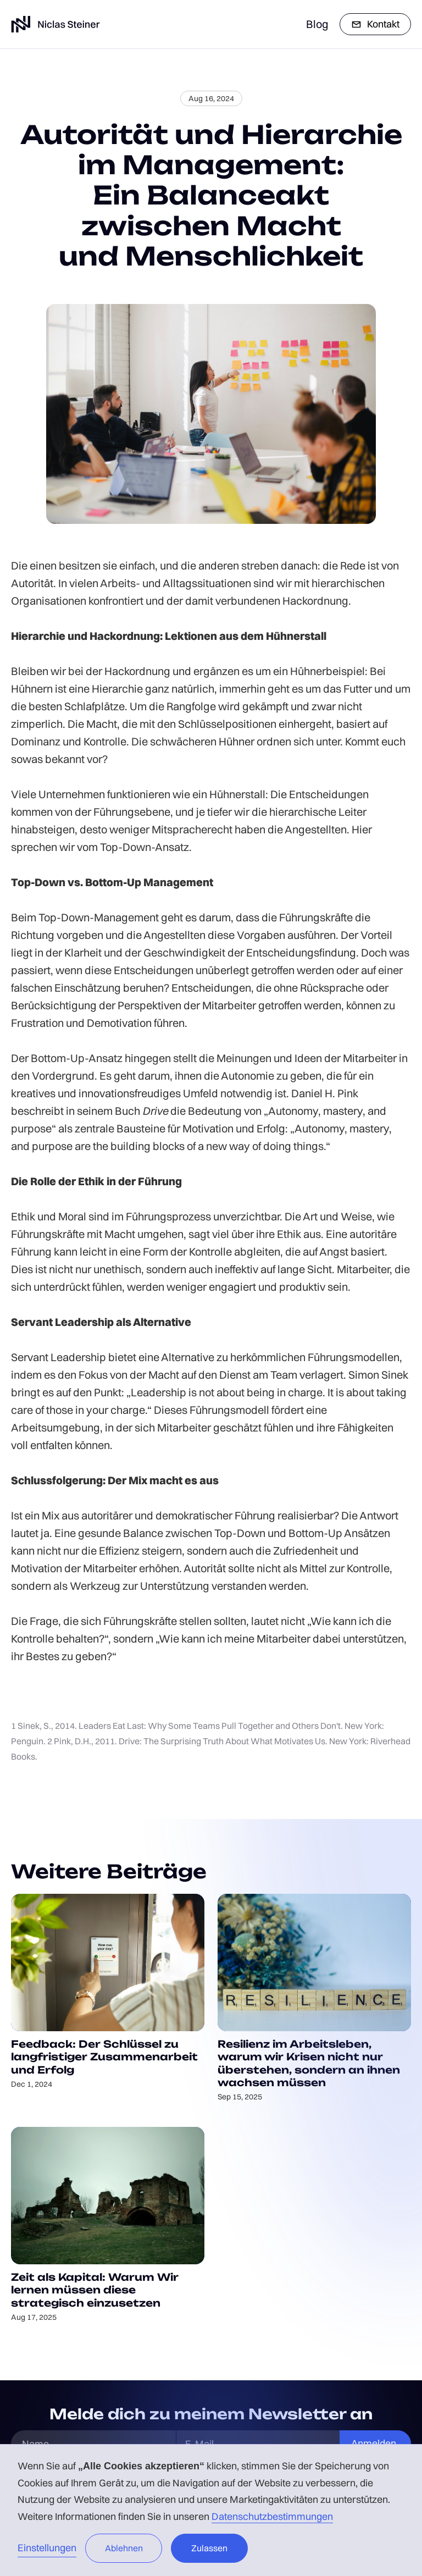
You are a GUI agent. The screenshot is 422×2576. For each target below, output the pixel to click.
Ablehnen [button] (124, 2547)
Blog (317, 24)
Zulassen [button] (209, 2547)
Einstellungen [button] (47, 2547)
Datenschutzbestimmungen (272, 2516)
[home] (55, 24)
